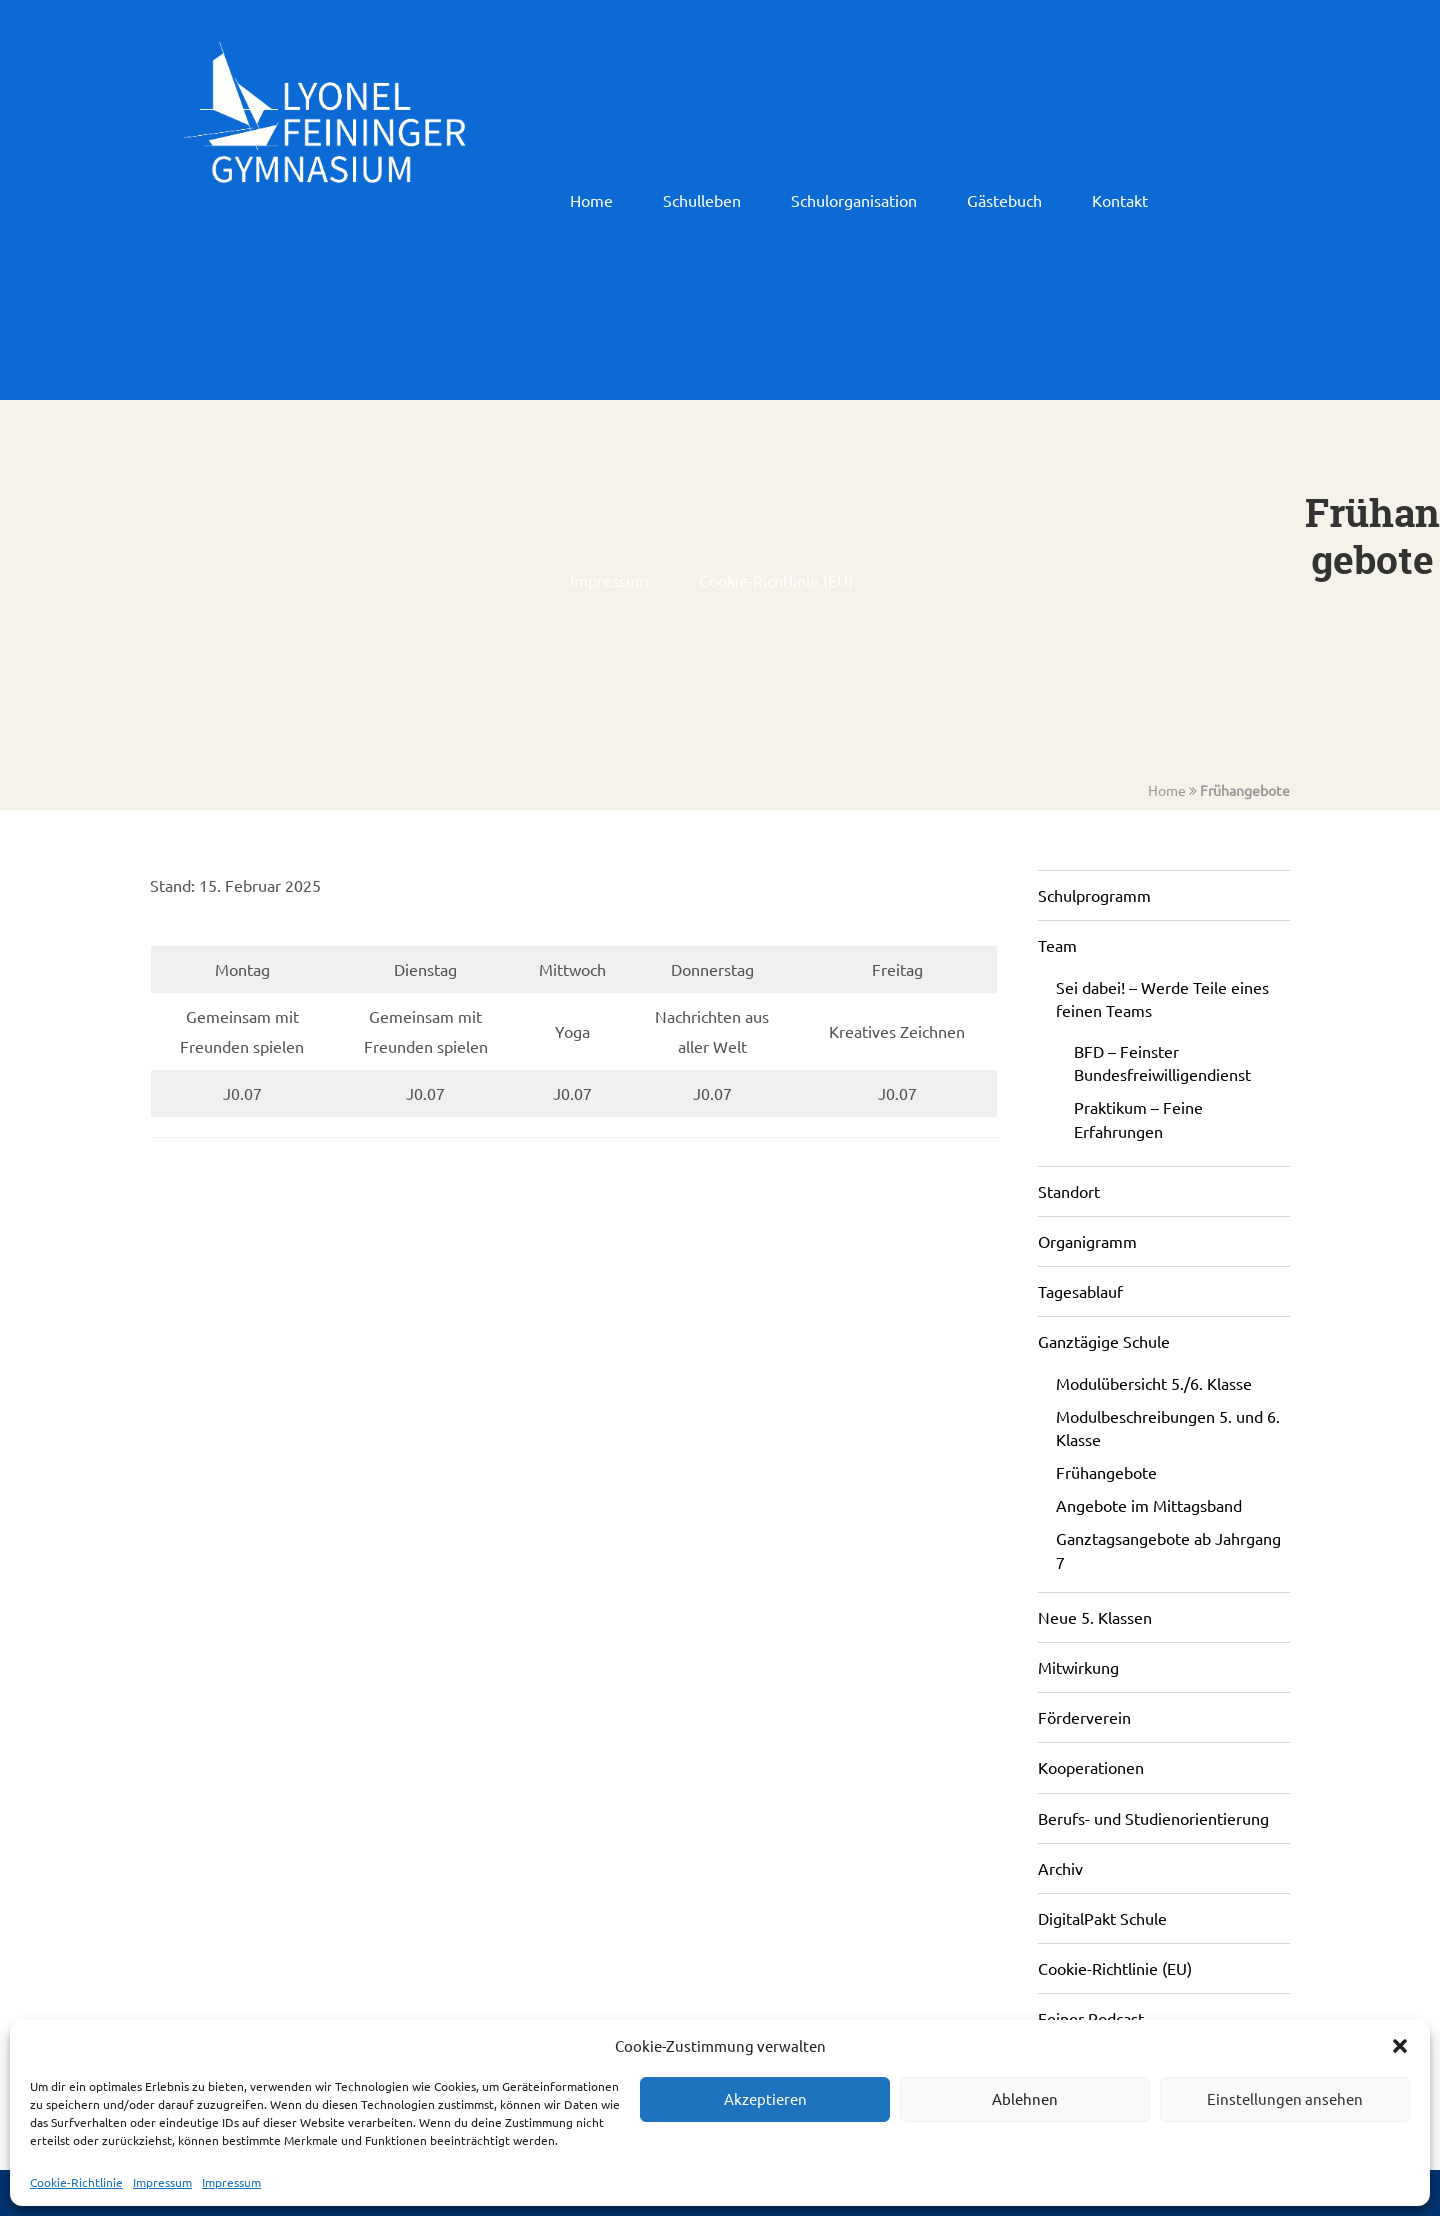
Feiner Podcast (1091, 2018)
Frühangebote (1245, 790)
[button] (1400, 2046)
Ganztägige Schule (1104, 1341)
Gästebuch (1004, 200)
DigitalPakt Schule (1102, 1918)
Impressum (162, 2182)
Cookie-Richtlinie (76, 2182)
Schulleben (702, 200)
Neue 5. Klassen (1095, 1617)
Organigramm (1087, 1241)
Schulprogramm (1094, 895)
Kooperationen (1091, 1767)
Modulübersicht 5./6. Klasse (1154, 1383)
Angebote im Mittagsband (1149, 1505)
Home (591, 200)
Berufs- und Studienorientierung (1153, 1818)
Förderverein (1084, 1717)
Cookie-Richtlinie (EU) (776, 580)
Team (1057, 945)
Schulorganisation (854, 200)
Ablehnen (1025, 2098)
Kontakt (1120, 200)
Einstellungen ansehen (1285, 2098)
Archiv (1060, 1868)
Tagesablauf (1080, 1291)
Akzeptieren (765, 2098)
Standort (1069, 1191)
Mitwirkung (1078, 1667)
